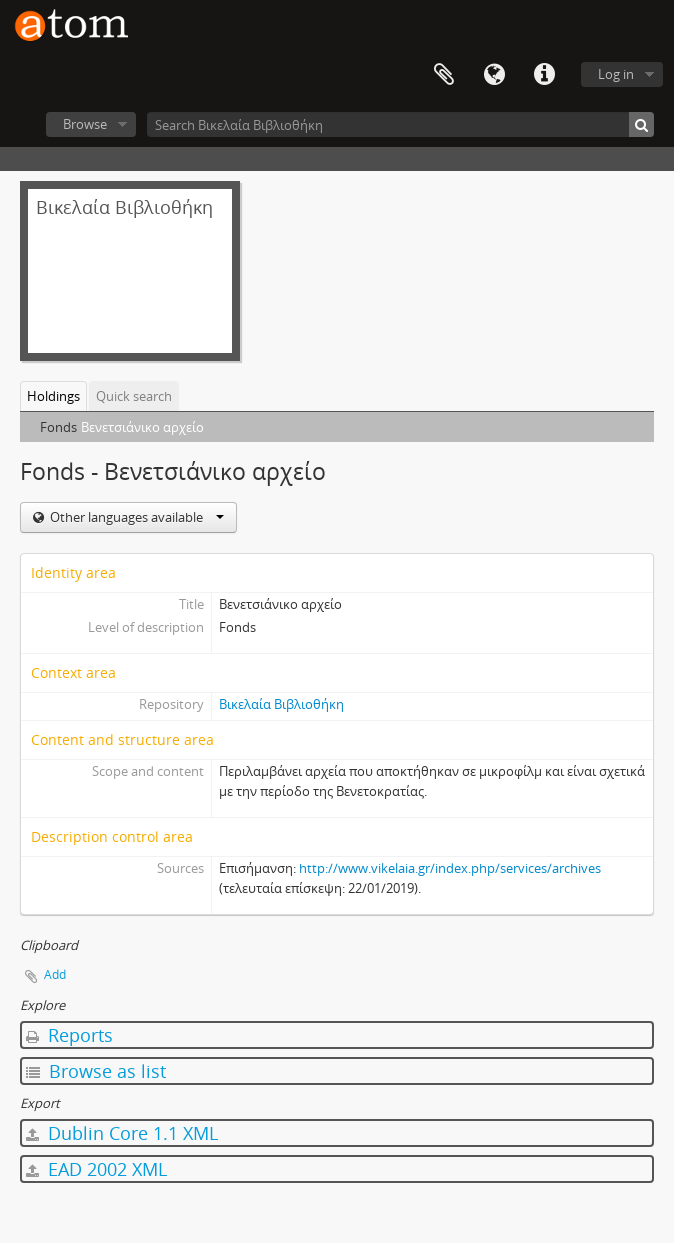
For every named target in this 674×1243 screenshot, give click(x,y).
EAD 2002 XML (96, 1169)
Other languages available (135, 517)
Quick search (134, 396)
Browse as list (96, 1071)
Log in (616, 74)
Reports (69, 1035)
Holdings (53, 396)
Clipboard (444, 75)
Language (494, 75)
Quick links (544, 75)
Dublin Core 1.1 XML (122, 1133)
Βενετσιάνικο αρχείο (142, 427)
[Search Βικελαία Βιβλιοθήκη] (400, 124)
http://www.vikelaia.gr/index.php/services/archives (450, 868)
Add (55, 974)
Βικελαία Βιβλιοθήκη (281, 704)
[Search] (641, 124)
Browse (85, 124)
